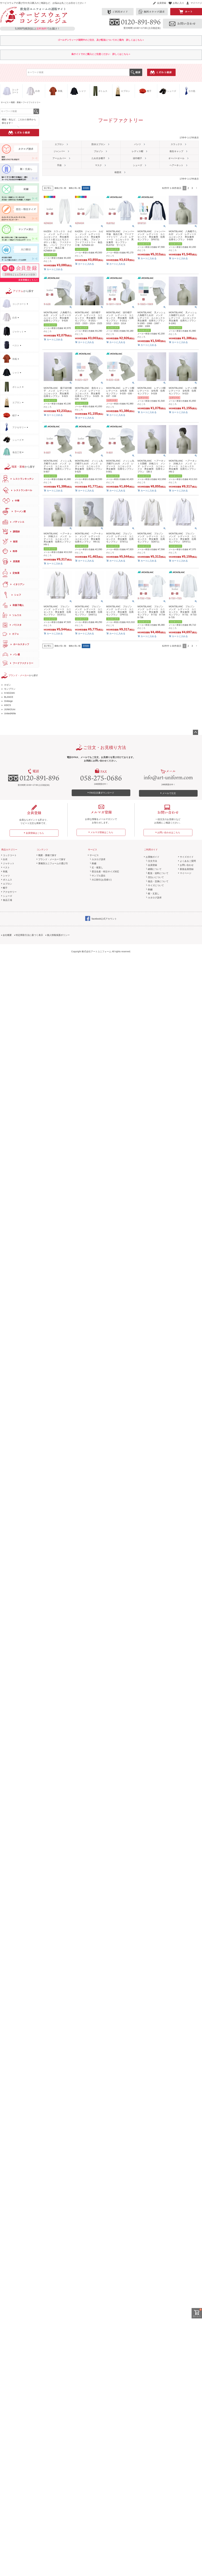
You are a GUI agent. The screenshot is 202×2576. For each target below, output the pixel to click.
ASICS (7, 705)
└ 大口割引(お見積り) (101, 879)
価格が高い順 (74, 188)
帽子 (5, 888)
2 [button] (188, 188)
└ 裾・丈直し (152, 893)
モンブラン (9, 689)
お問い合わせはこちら (168, 832)
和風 (5, 871)
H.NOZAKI (9, 693)
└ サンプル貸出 (98, 875)
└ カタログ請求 (98, 859)
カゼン (7, 684)
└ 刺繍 (93, 863)
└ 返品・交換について (157, 881)
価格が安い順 (60, 188)
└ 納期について (154, 869)
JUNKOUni (9, 709)
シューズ (7, 896)
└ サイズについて (155, 885)
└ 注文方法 (151, 861)
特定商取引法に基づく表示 (29, 935)
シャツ (6, 875)
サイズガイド (187, 857)
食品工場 (7, 900)
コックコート (10, 855)
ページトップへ (195, 732)
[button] (196, 188)
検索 (136, 72)
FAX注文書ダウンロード (101, 792)
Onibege (8, 701)
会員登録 (161, 3)
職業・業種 (16, 102)
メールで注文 (169, 793)
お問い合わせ (187, 865)
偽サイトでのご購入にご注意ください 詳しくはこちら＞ (101, 54)
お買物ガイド (152, 857)
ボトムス (7, 879)
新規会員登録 (187, 869)
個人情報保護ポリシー (58, 935)
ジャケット (8, 863)
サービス (5, 102)
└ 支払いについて (155, 877)
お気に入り (178, 3)
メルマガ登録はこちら (101, 832)
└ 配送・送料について (157, 873)
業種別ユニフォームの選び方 (53, 863)
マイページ (196, 3)
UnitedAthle (10, 713)
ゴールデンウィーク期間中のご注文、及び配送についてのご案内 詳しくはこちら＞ (101, 40)
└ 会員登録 (151, 865)
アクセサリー (10, 892)
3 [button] (192, 188)
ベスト (6, 867)
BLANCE (8, 697)
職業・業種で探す (47, 855)
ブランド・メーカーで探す (52, 859)
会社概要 (7, 935)
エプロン (7, 883)
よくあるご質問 (188, 861)
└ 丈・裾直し (96, 867)
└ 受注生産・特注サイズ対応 (104, 871)
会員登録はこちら (35, 833)
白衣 (5, 859)
